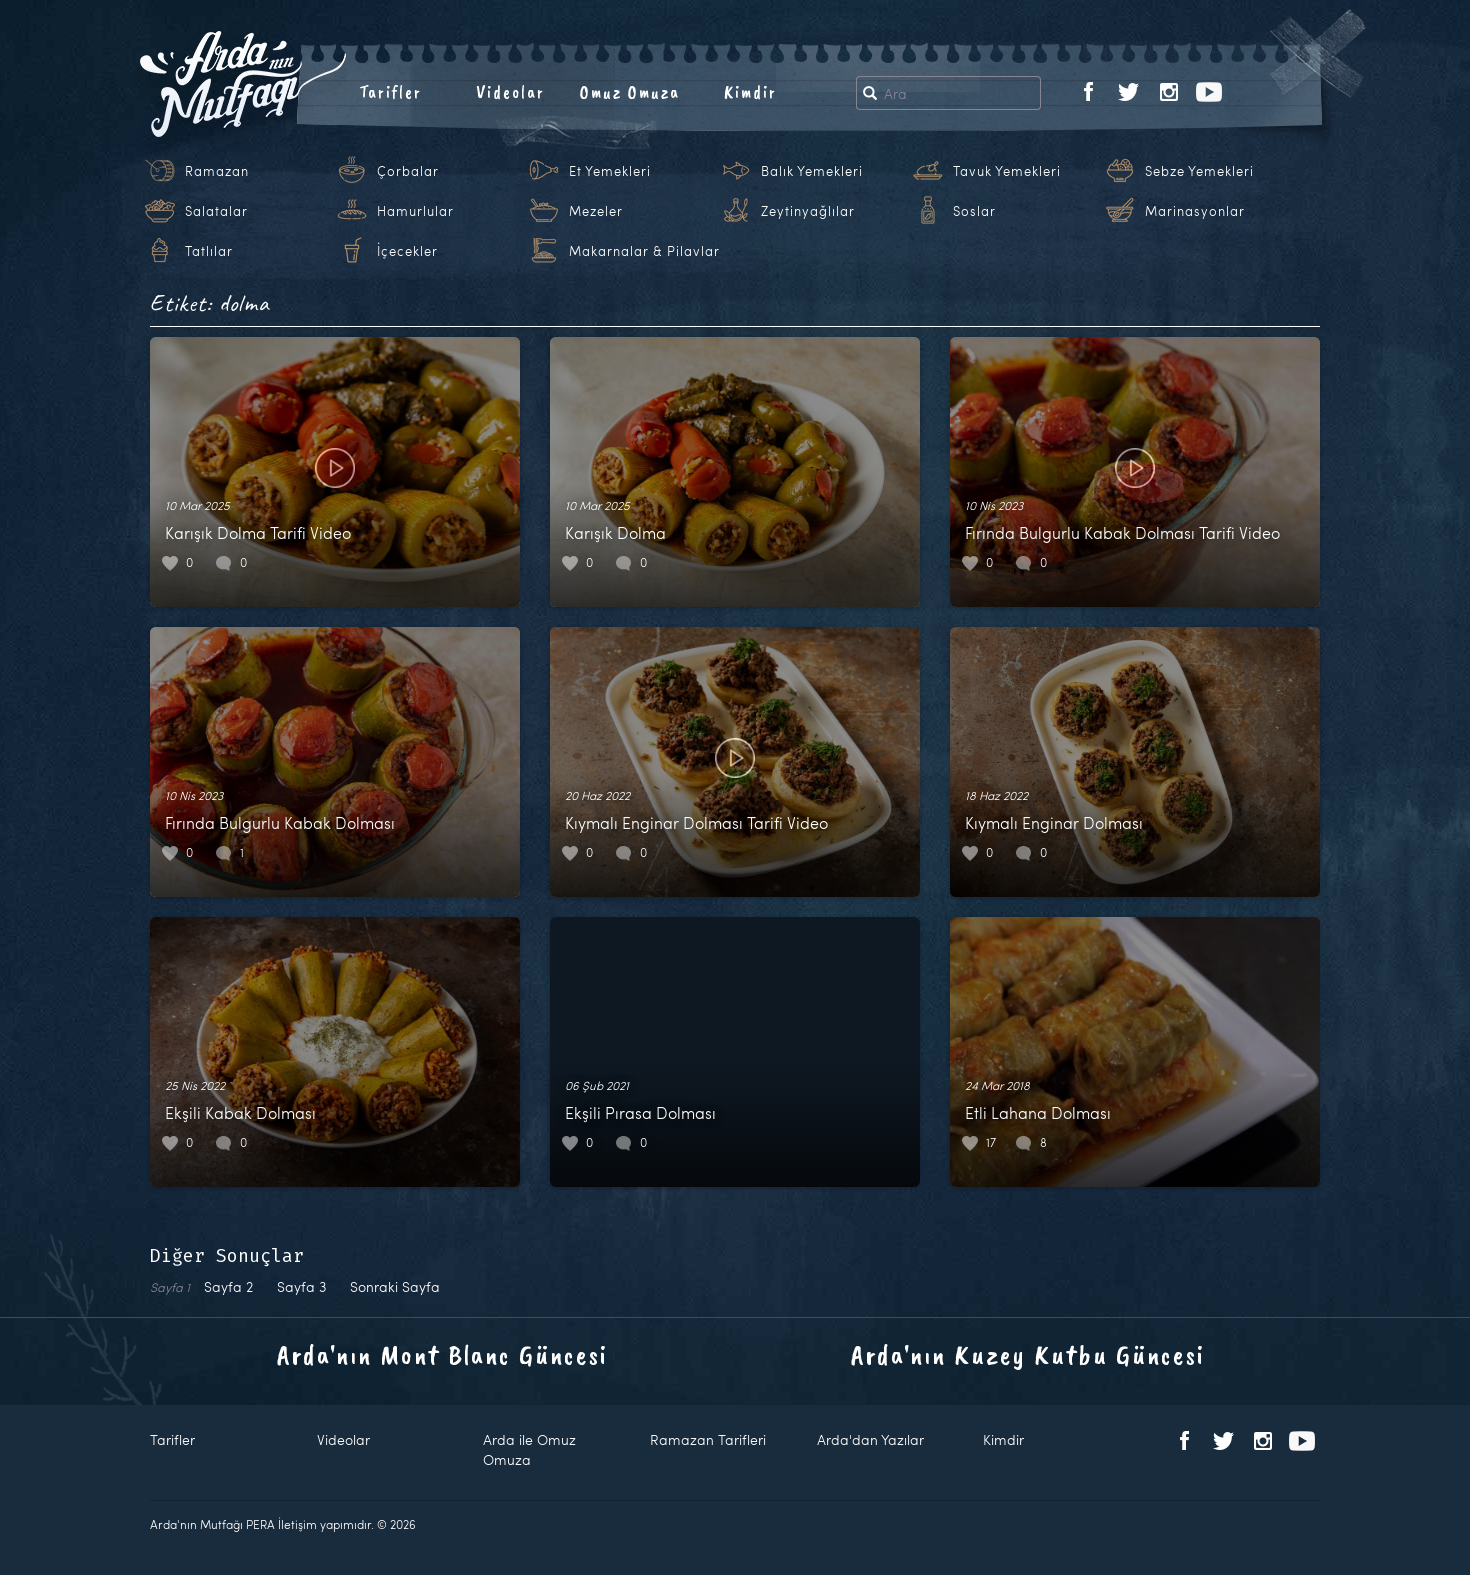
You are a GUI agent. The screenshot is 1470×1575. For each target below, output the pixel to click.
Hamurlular (415, 211)
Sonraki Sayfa (395, 1286)
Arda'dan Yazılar (870, 1439)
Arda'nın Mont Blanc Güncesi (442, 1354)
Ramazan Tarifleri (708, 1439)
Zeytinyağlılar (808, 211)
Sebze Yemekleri (1199, 171)
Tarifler (390, 92)
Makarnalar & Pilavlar (644, 251)
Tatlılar (209, 251)
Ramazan (217, 171)
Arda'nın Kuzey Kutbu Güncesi (1028, 1354)
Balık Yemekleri (812, 171)
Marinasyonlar (1195, 211)
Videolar (510, 92)
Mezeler (596, 211)
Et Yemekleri (610, 171)
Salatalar (216, 211)
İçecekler (407, 251)
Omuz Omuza (630, 92)
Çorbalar (408, 171)
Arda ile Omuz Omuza (529, 1449)
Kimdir (750, 92)
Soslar (974, 211)
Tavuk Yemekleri (1007, 171)
